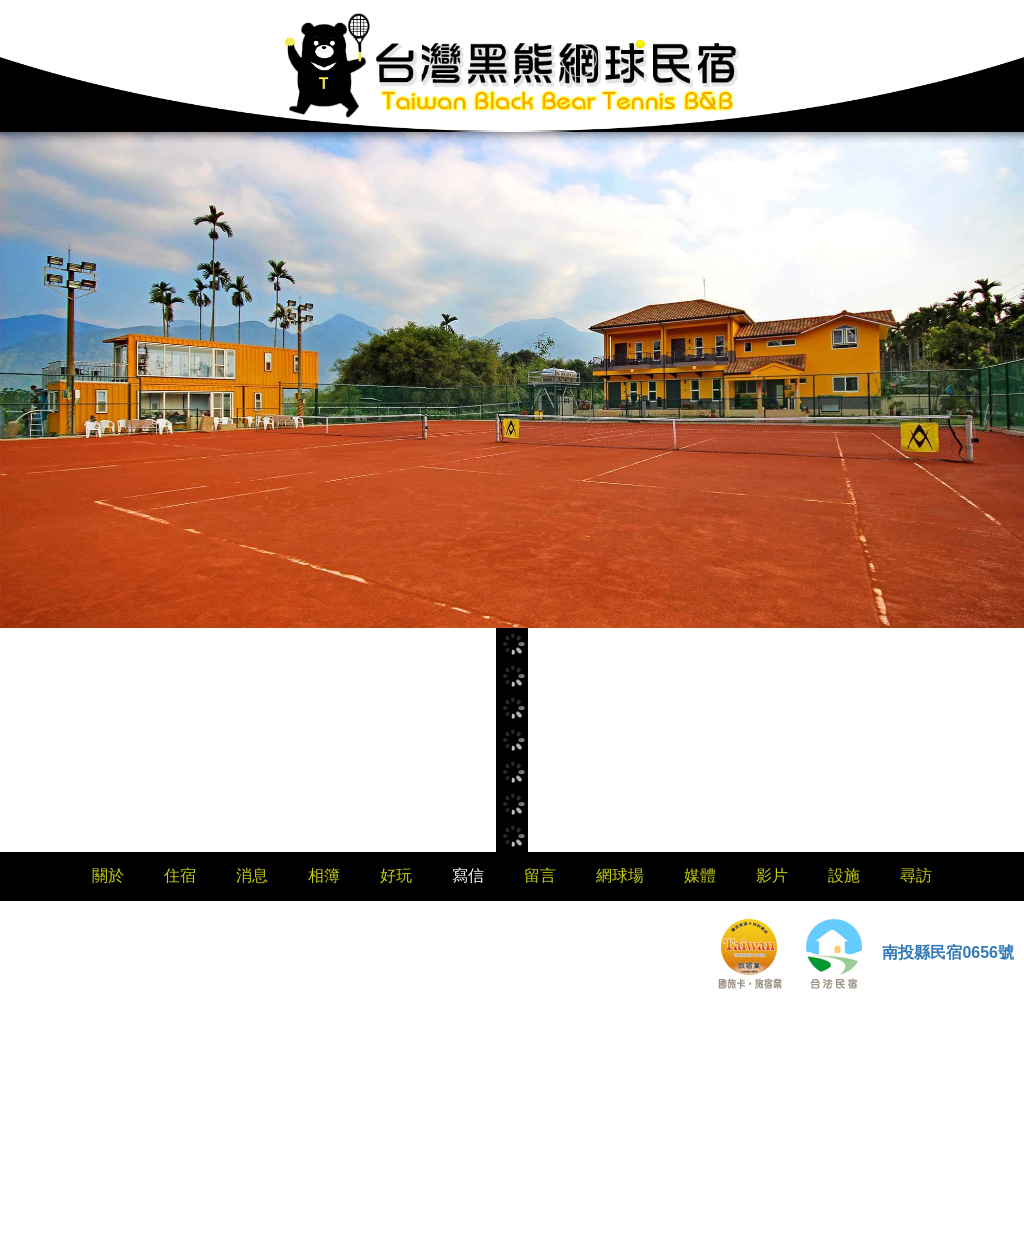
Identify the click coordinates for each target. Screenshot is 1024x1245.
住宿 (180, 875)
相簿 (324, 875)
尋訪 (916, 875)
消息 (252, 875)
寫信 (468, 875)
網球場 (620, 875)
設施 (844, 875)
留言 (540, 875)
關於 (108, 875)
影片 (772, 875)
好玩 (396, 875)
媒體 (700, 875)
